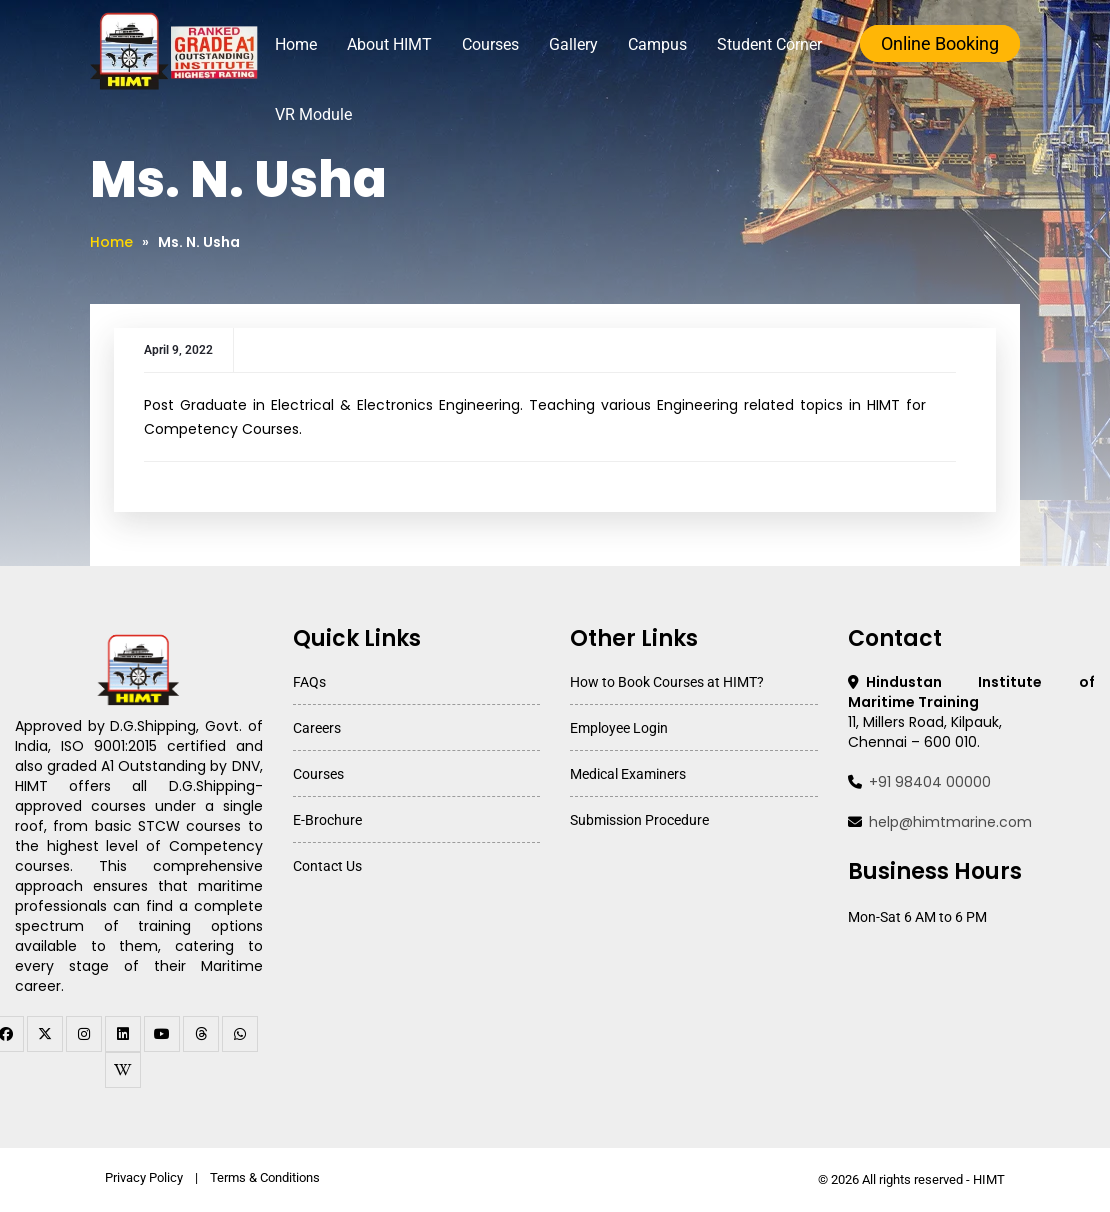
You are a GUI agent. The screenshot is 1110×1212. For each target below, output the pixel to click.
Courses (490, 44)
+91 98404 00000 (930, 782)
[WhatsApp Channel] (240, 1034)
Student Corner (769, 44)
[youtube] (162, 1034)
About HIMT (389, 44)
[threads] (201, 1034)
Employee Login (619, 728)
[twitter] (45, 1034)
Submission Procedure (639, 820)
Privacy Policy (144, 1177)
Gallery (573, 44)
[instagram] (84, 1034)
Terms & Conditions (265, 1177)
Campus (657, 44)
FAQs (309, 682)
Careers (317, 728)
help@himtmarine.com (950, 822)
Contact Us (327, 866)
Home (296, 44)
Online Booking (940, 43)
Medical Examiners (628, 774)
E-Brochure (327, 820)
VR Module (313, 114)
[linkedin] (123, 1034)
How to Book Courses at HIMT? (667, 682)
